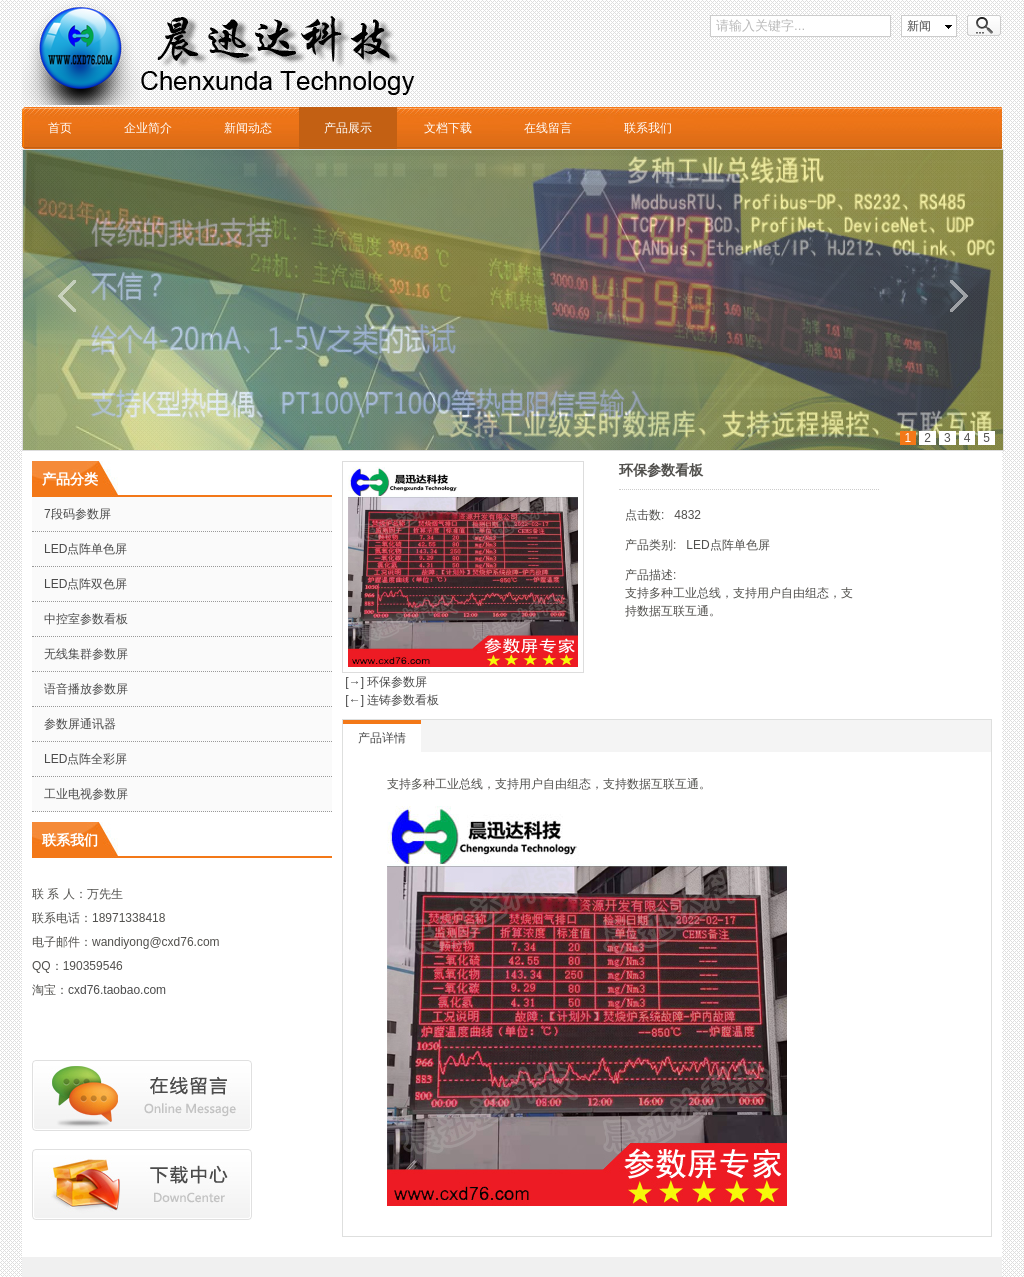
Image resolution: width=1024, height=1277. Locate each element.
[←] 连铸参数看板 (390, 700)
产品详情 (382, 738)
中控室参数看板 (86, 619)
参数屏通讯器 (80, 724)
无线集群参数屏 (86, 654)
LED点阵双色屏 (85, 584)
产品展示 (348, 128)
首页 (60, 128)
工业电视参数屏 (86, 794)
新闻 (919, 26)
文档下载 (448, 128)
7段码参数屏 (77, 514)
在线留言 (548, 128)
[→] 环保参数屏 (384, 682)
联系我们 (648, 128)
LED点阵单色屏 (85, 549)
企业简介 (148, 128)
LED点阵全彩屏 (85, 759)
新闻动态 (248, 128)
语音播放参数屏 (86, 689)
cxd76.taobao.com (117, 990)
